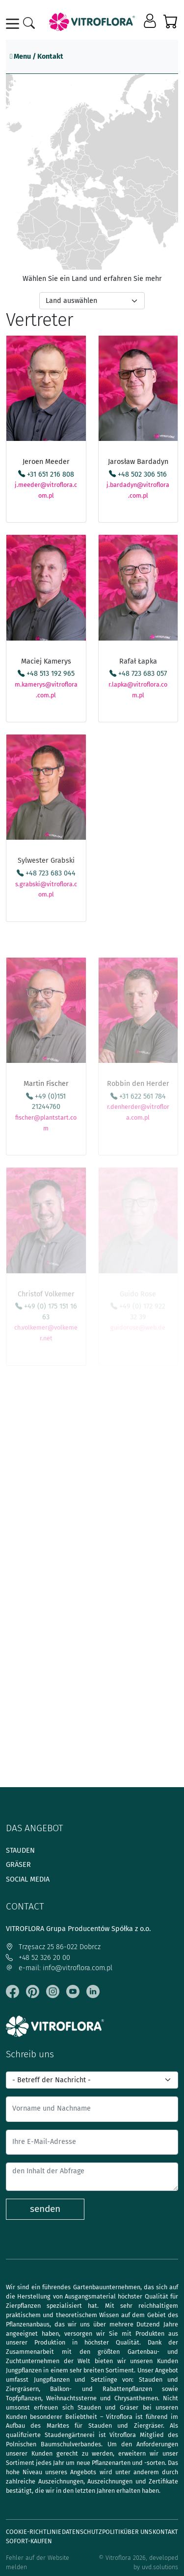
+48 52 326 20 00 (38, 1958)
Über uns (138, 2531)
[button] (150, 21)
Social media (28, 1879)
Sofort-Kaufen (29, 2541)
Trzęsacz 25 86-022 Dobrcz (53, 1947)
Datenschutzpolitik (93, 2531)
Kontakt (165, 2531)
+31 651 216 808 (46, 474)
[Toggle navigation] (14, 24)
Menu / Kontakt (36, 56)
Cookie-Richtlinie (33, 2531)
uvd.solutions (160, 2567)
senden (45, 2208)
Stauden (20, 1850)
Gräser (18, 1865)
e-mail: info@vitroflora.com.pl (59, 1968)
